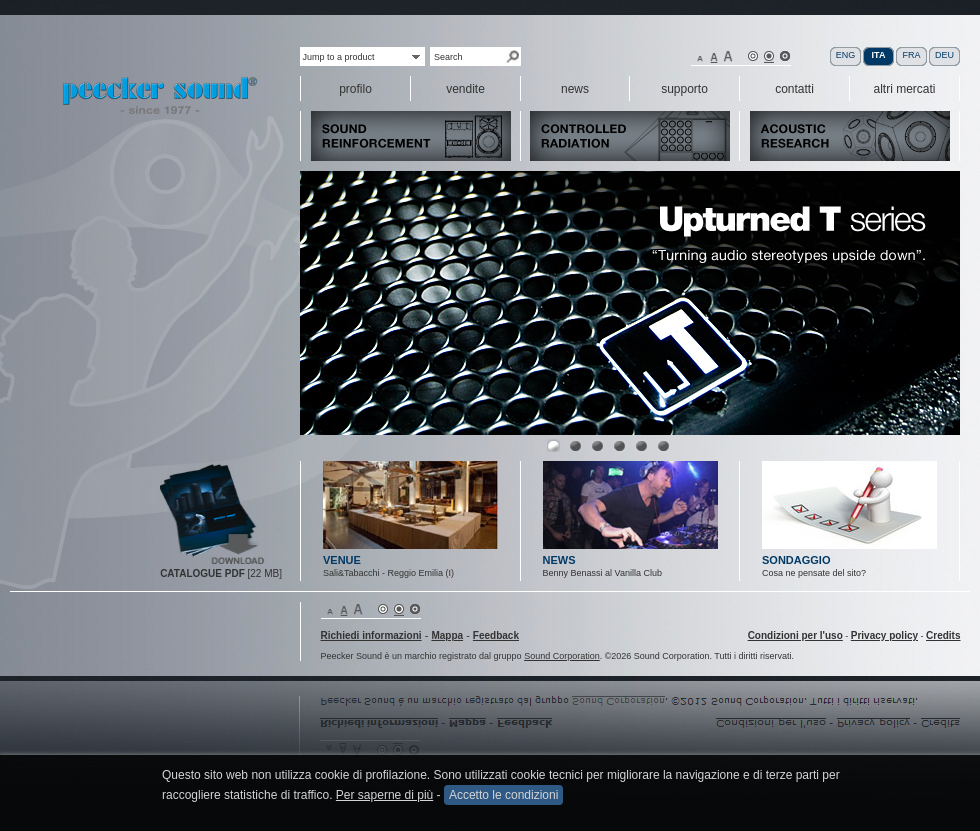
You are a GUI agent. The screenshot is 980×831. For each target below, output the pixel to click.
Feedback (496, 635)
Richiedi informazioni (371, 635)
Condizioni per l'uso (795, 635)
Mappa (447, 635)
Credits (943, 635)
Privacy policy (884, 635)
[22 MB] (221, 573)
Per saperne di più (384, 795)
